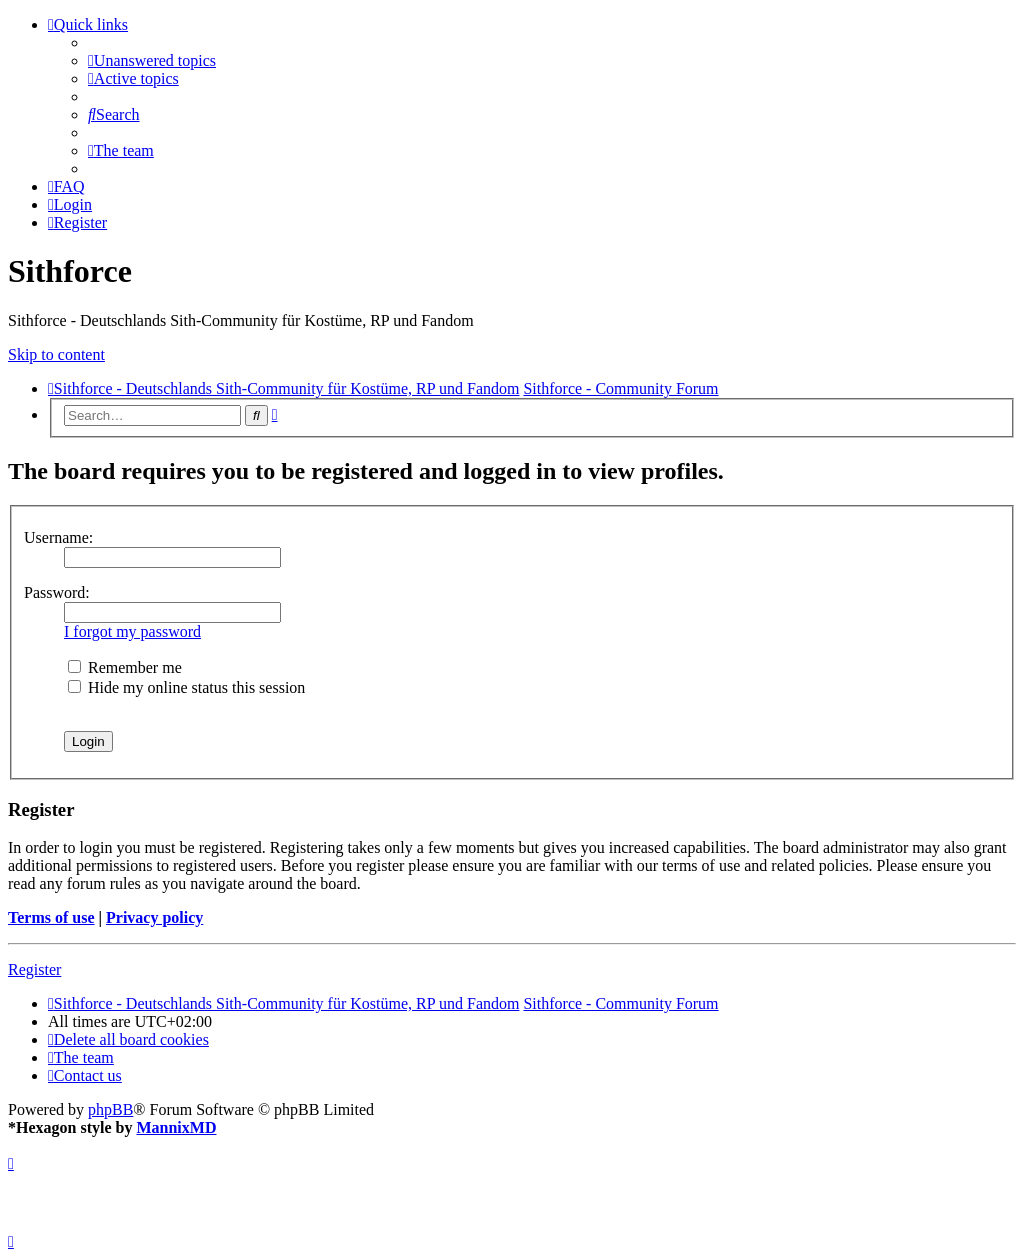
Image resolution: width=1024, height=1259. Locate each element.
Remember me (125, 667)
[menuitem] (152, 60)
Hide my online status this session (186, 687)
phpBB (110, 1109)
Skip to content (56, 354)
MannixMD (176, 1127)
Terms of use (51, 917)
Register (34, 969)
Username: (58, 537)
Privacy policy (154, 917)
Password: (57, 592)
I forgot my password (132, 631)
